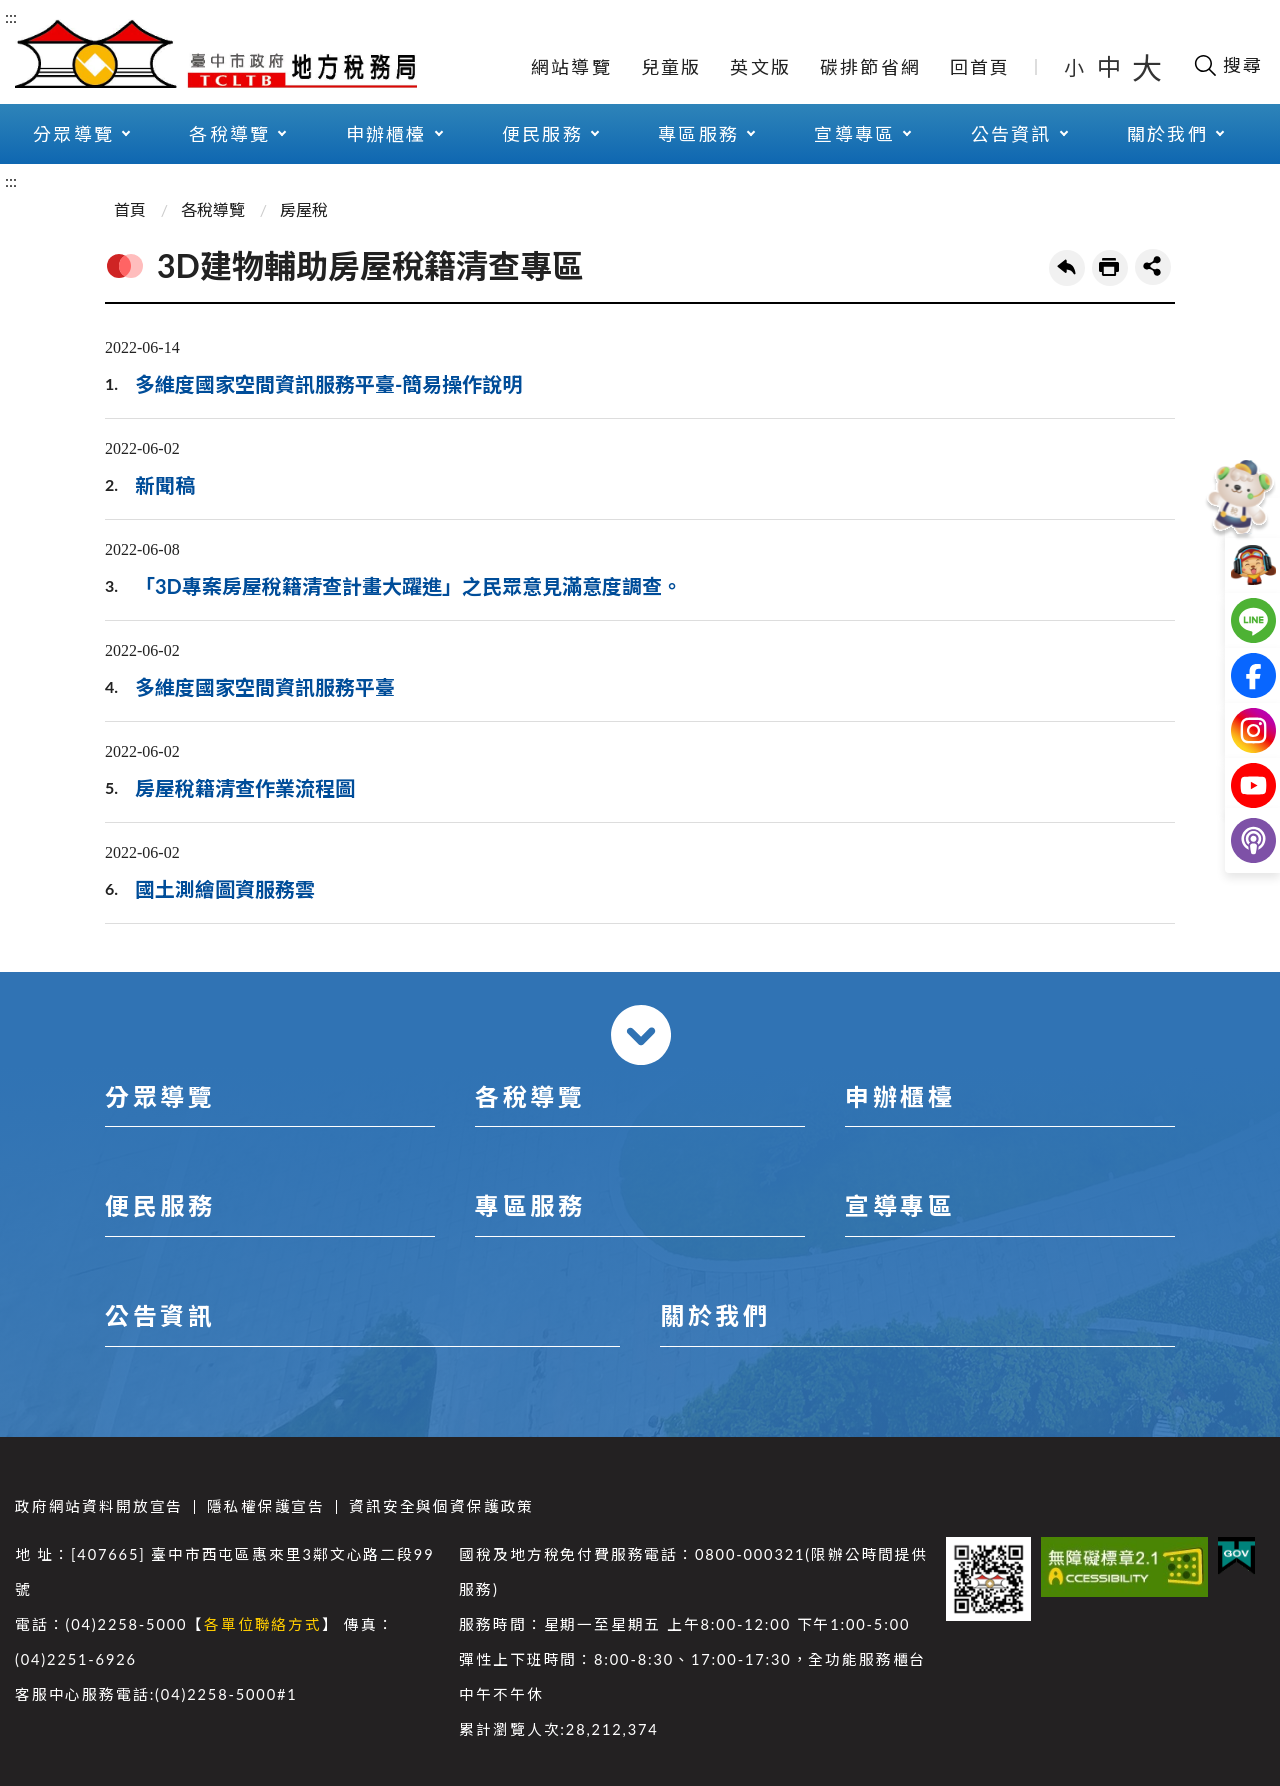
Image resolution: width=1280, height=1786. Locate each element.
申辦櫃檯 (386, 134)
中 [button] (1111, 66)
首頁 (130, 209)
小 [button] (1075, 67)
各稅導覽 (229, 134)
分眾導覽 (73, 134)
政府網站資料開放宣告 (99, 1506)
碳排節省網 (870, 67)
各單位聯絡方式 (263, 1624)
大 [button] (1147, 67)
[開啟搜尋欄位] (1227, 65)
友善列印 (1110, 268)
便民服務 (542, 134)
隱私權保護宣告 (266, 1506)
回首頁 (980, 67)
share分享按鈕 (1153, 267)
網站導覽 (571, 67)
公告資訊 (1011, 134)
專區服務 (698, 134)
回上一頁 (1067, 268)
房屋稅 (304, 209)
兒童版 (671, 67)
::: (11, 16)
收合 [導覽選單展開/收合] (641, 1035)
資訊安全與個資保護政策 (441, 1506)
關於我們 (1167, 134)
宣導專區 (854, 134)
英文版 (760, 67)
